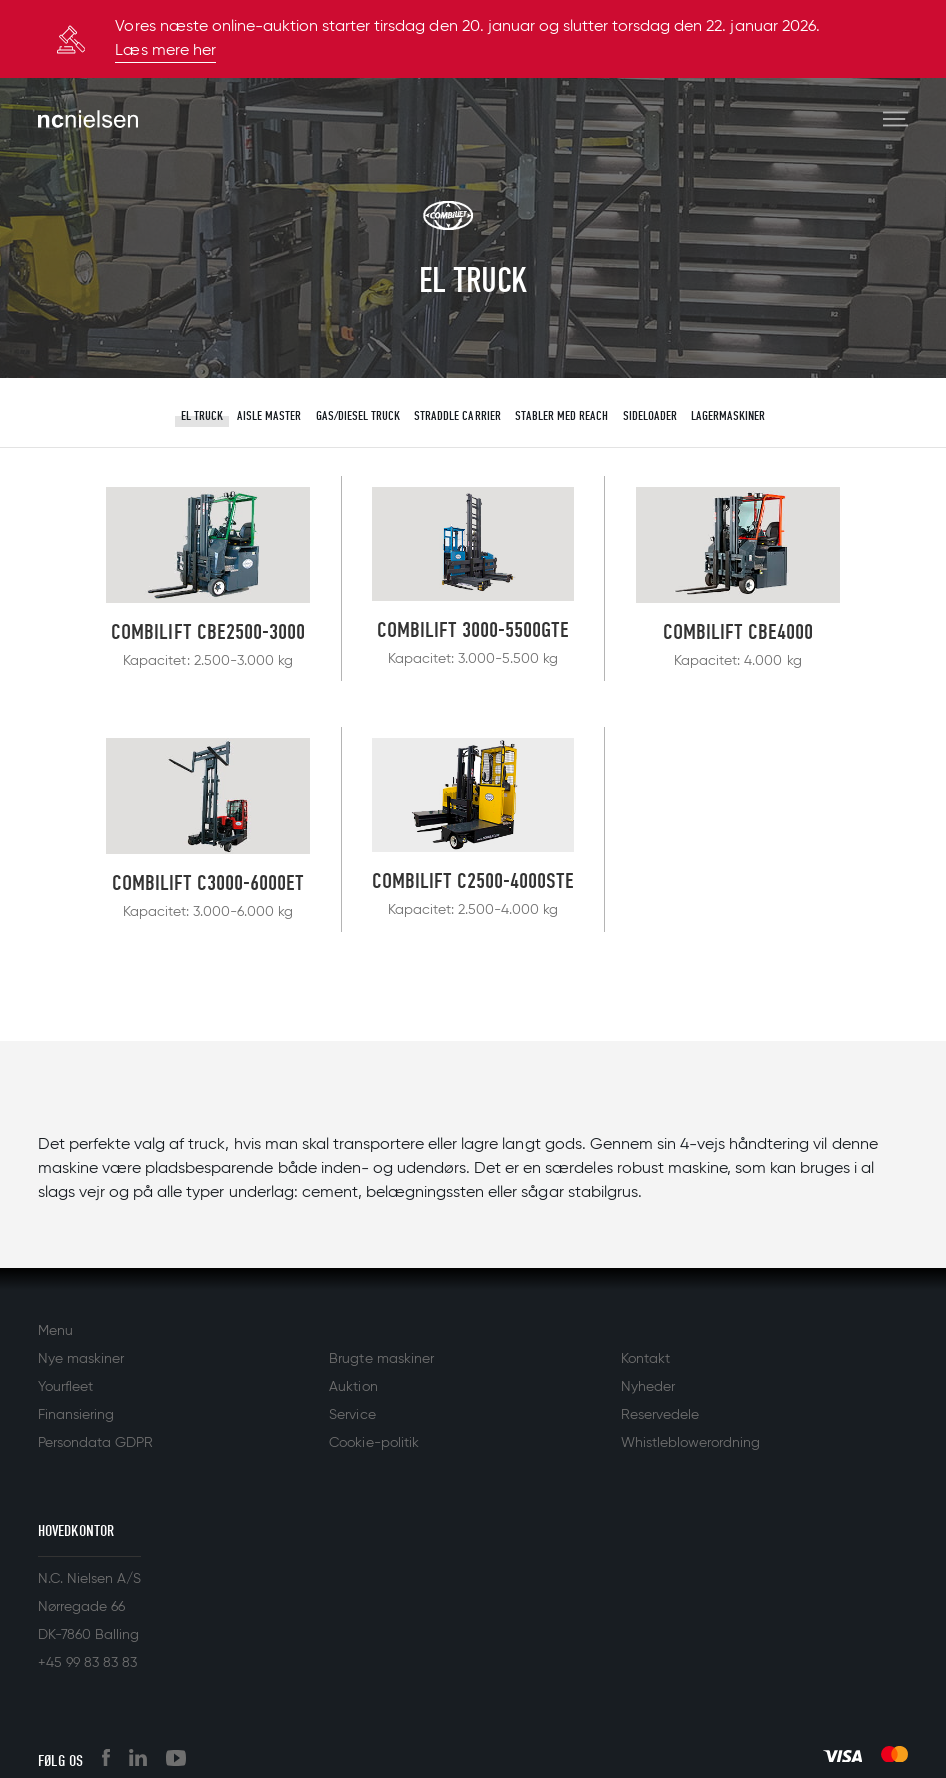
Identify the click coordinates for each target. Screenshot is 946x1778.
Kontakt (645, 1359)
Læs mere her (165, 51)
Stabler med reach (561, 415)
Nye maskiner (81, 1359)
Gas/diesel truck (358, 415)
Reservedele (660, 1415)
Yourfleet (65, 1387)
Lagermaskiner (728, 415)
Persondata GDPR (95, 1443)
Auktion (353, 1387)
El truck (202, 415)
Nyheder (648, 1387)
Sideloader (650, 415)
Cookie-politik (373, 1443)
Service (352, 1415)
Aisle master (269, 415)
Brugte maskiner (381, 1359)
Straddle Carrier (457, 415)
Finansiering (76, 1415)
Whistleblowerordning (690, 1443)
